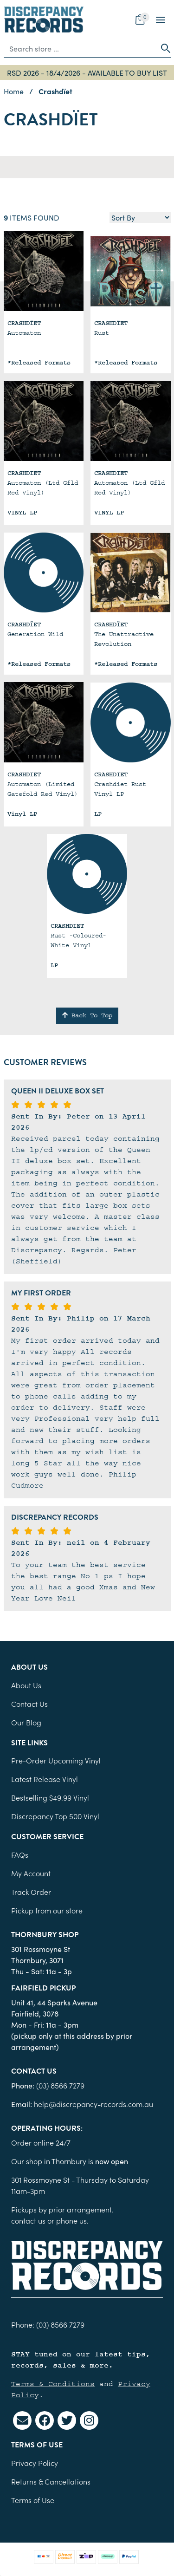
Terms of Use (32, 2500)
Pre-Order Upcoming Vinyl (56, 1760)
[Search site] (162, 48)
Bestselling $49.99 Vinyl (50, 1797)
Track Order (31, 1891)
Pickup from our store (47, 1910)
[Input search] (80, 48)
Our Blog (26, 1722)
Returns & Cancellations (50, 2481)
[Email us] (22, 2420)
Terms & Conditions (53, 2384)
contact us (28, 2220)
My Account (31, 1873)
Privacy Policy (34, 2463)
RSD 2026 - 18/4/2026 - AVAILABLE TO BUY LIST (87, 72)
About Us (26, 1685)
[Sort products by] (140, 217)
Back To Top (87, 1015)
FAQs (19, 1854)
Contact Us (29, 1703)
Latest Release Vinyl (44, 1779)
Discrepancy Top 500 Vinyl (55, 1816)
